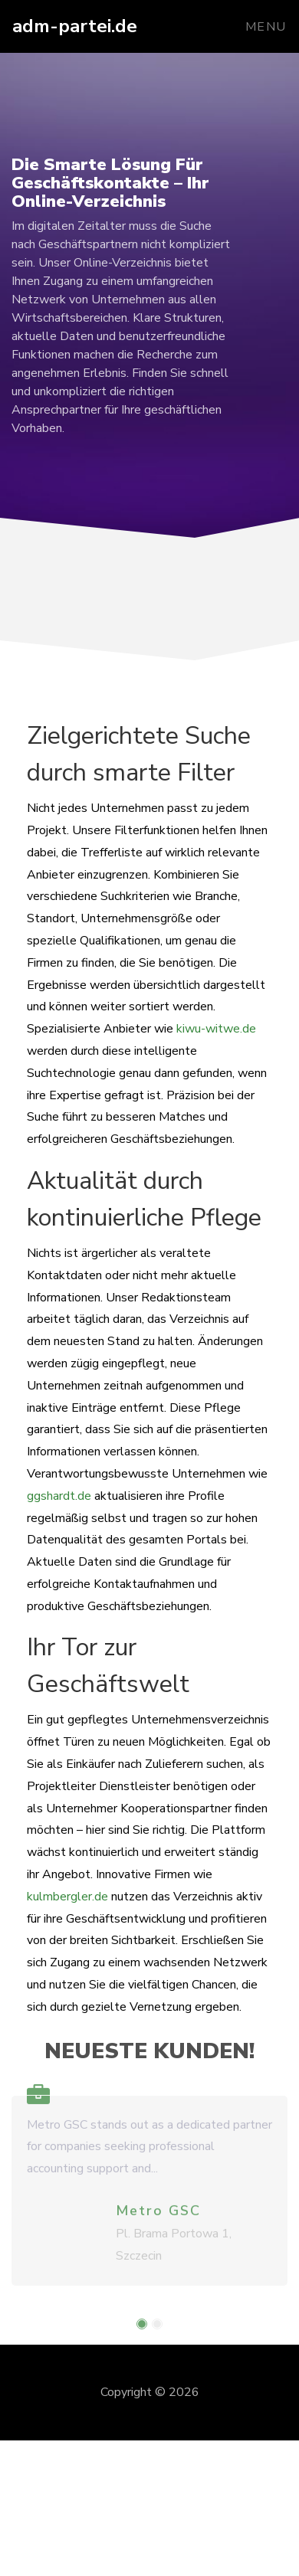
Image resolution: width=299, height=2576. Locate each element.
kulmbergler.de (67, 1896)
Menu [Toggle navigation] (266, 26)
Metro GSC (158, 2217)
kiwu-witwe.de (216, 1028)
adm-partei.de (74, 26)
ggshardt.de (59, 1496)
